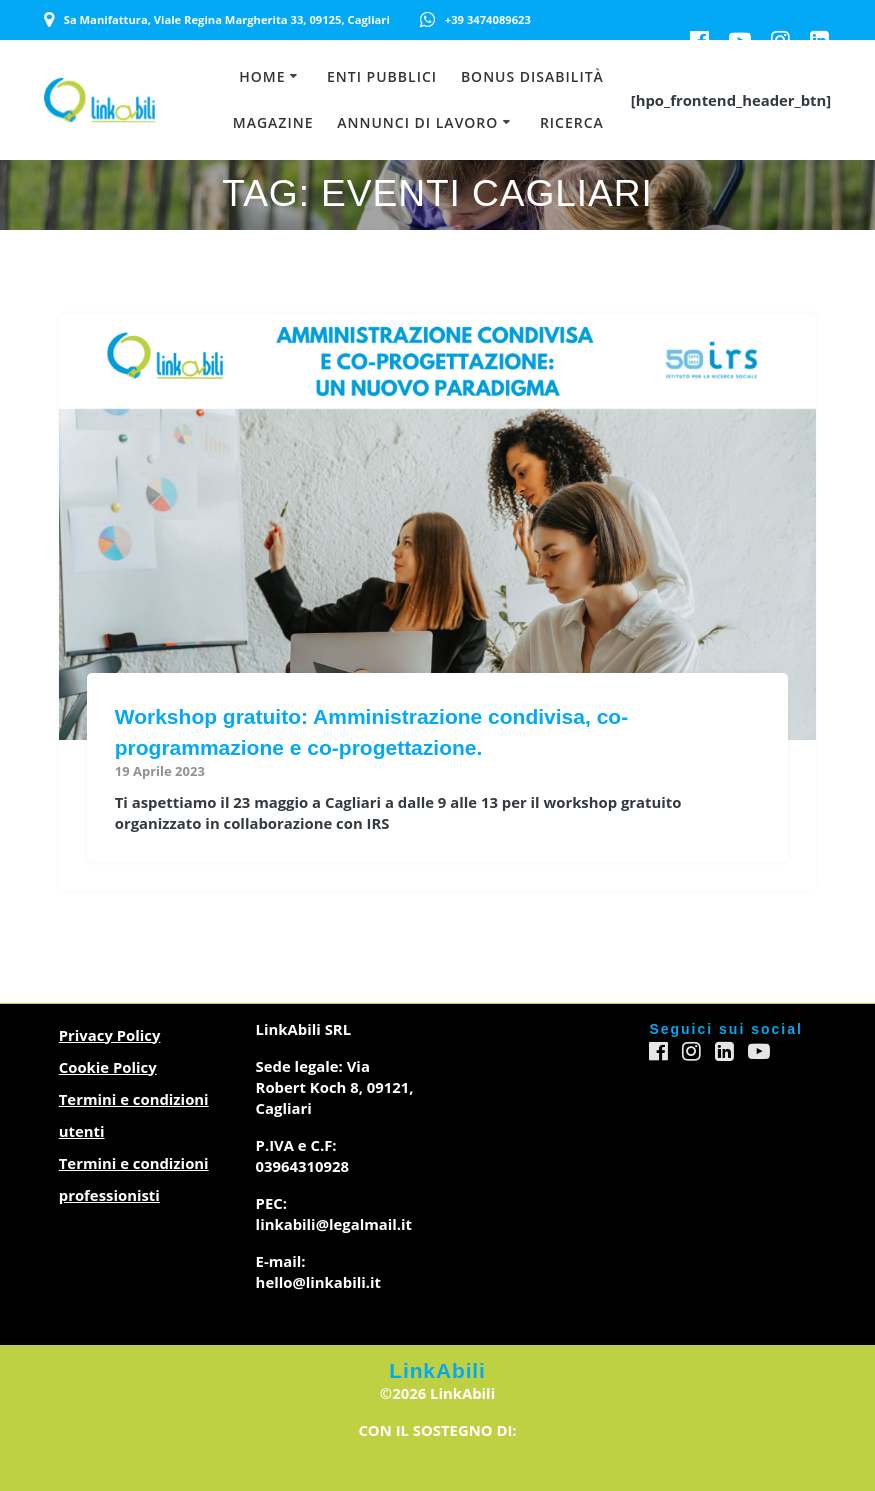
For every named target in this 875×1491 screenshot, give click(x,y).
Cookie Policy (108, 1067)
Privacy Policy (110, 1035)
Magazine (273, 122)
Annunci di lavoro (417, 122)
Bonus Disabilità (532, 76)
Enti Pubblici (382, 76)
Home (262, 76)
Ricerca (572, 122)
